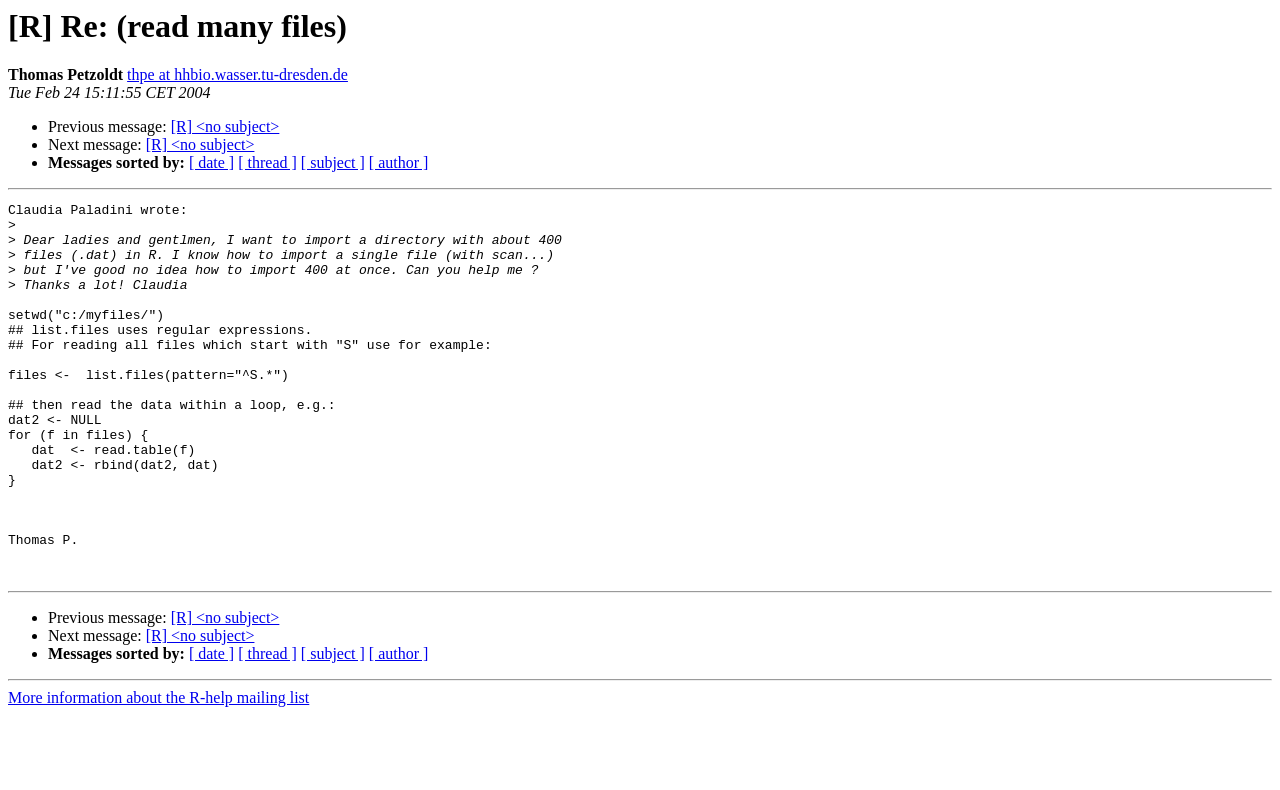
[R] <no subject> (225, 126)
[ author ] (399, 162)
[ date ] (211, 162)
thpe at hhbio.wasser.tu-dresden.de (237, 74)
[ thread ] (267, 162)
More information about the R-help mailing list (158, 772)
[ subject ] (333, 162)
